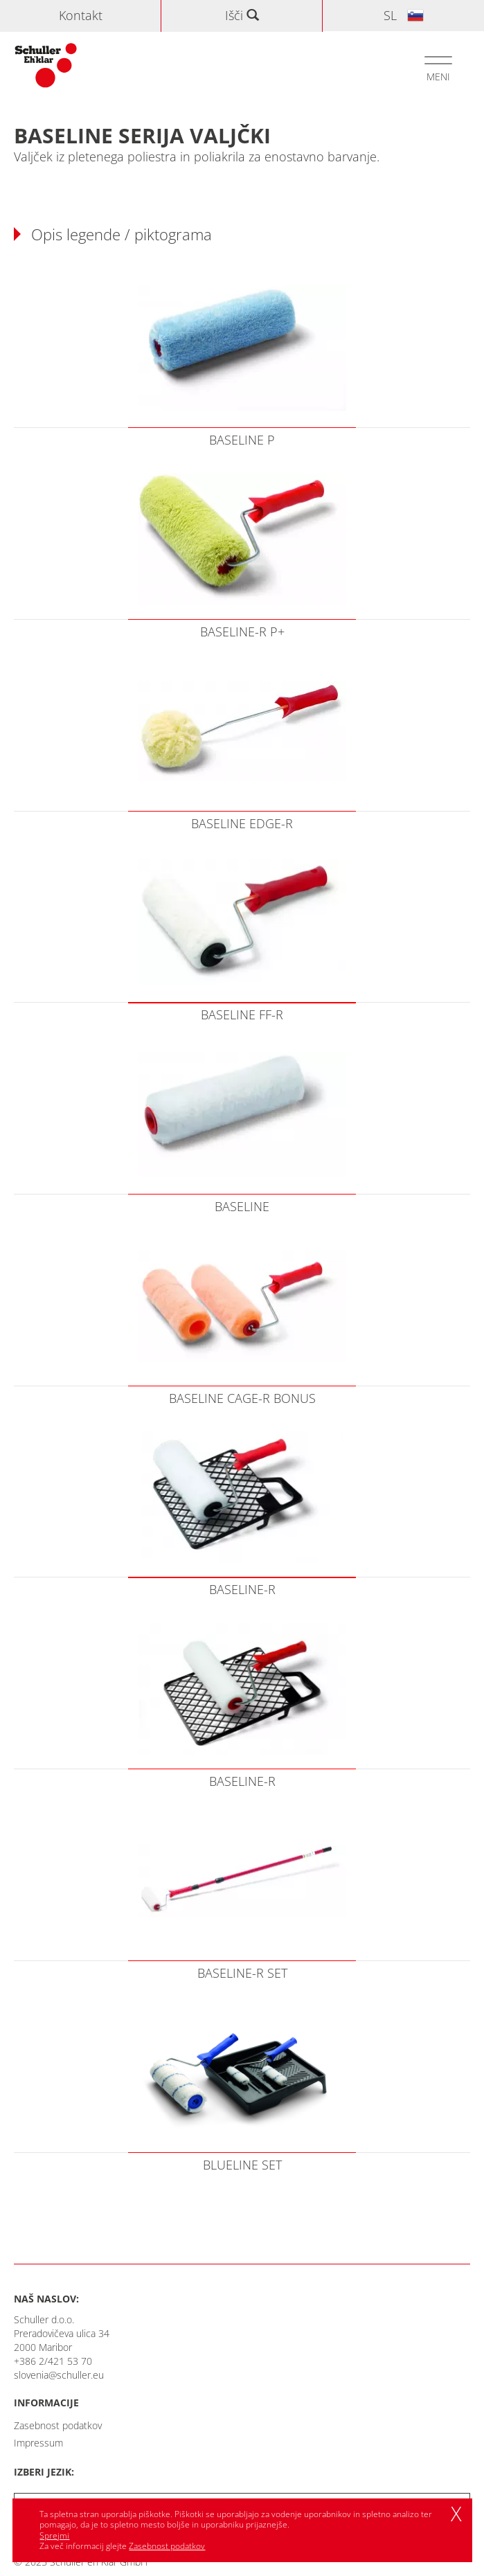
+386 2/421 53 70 (53, 2361)
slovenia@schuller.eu (59, 2374)
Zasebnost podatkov (58, 2425)
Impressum (38, 2442)
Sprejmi (54, 2535)
